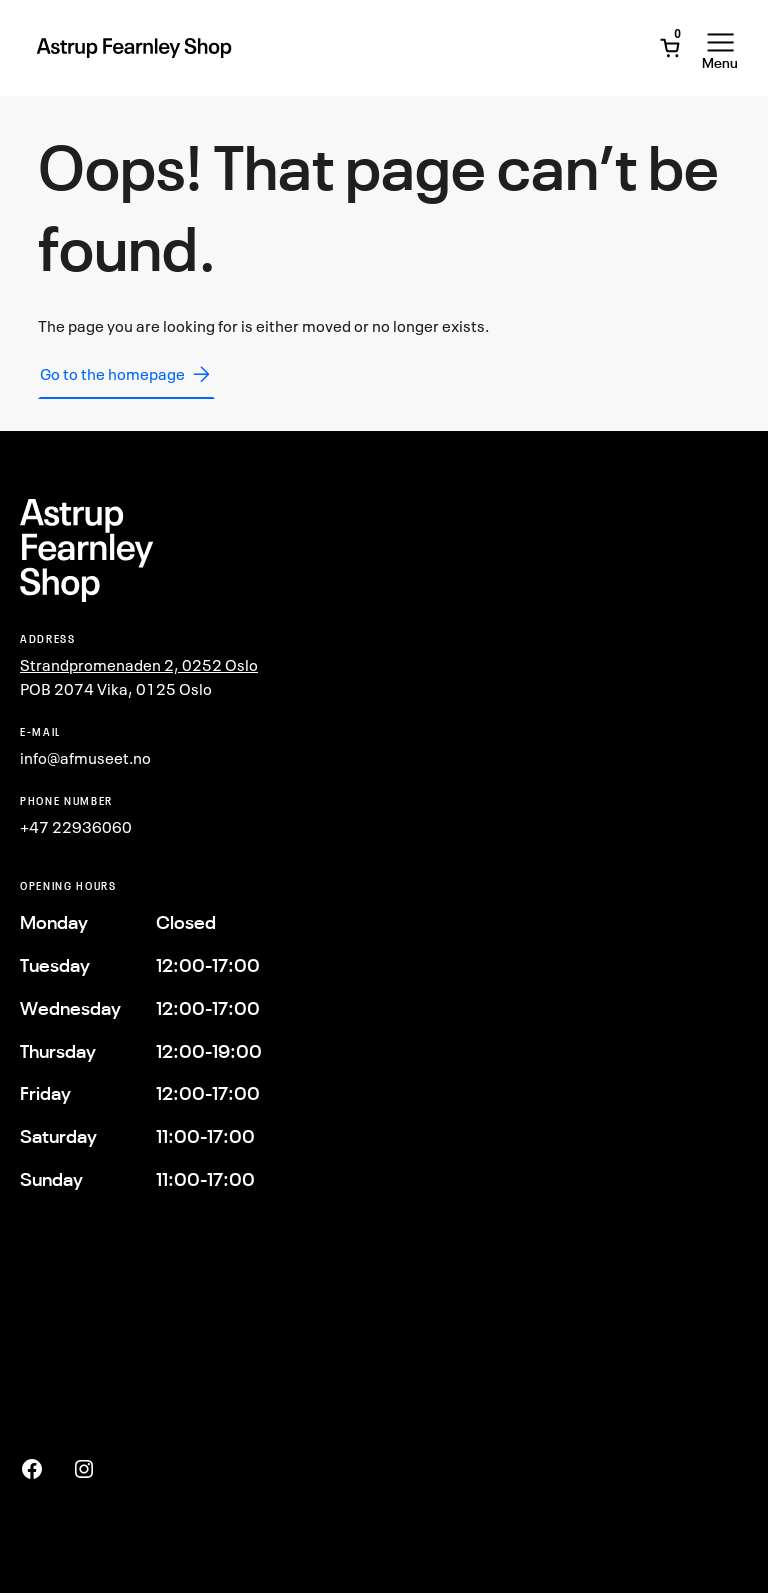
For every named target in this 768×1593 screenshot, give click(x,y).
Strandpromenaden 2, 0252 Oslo (139, 665)
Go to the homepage (126, 374)
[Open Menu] (720, 48)
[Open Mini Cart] (670, 48)
